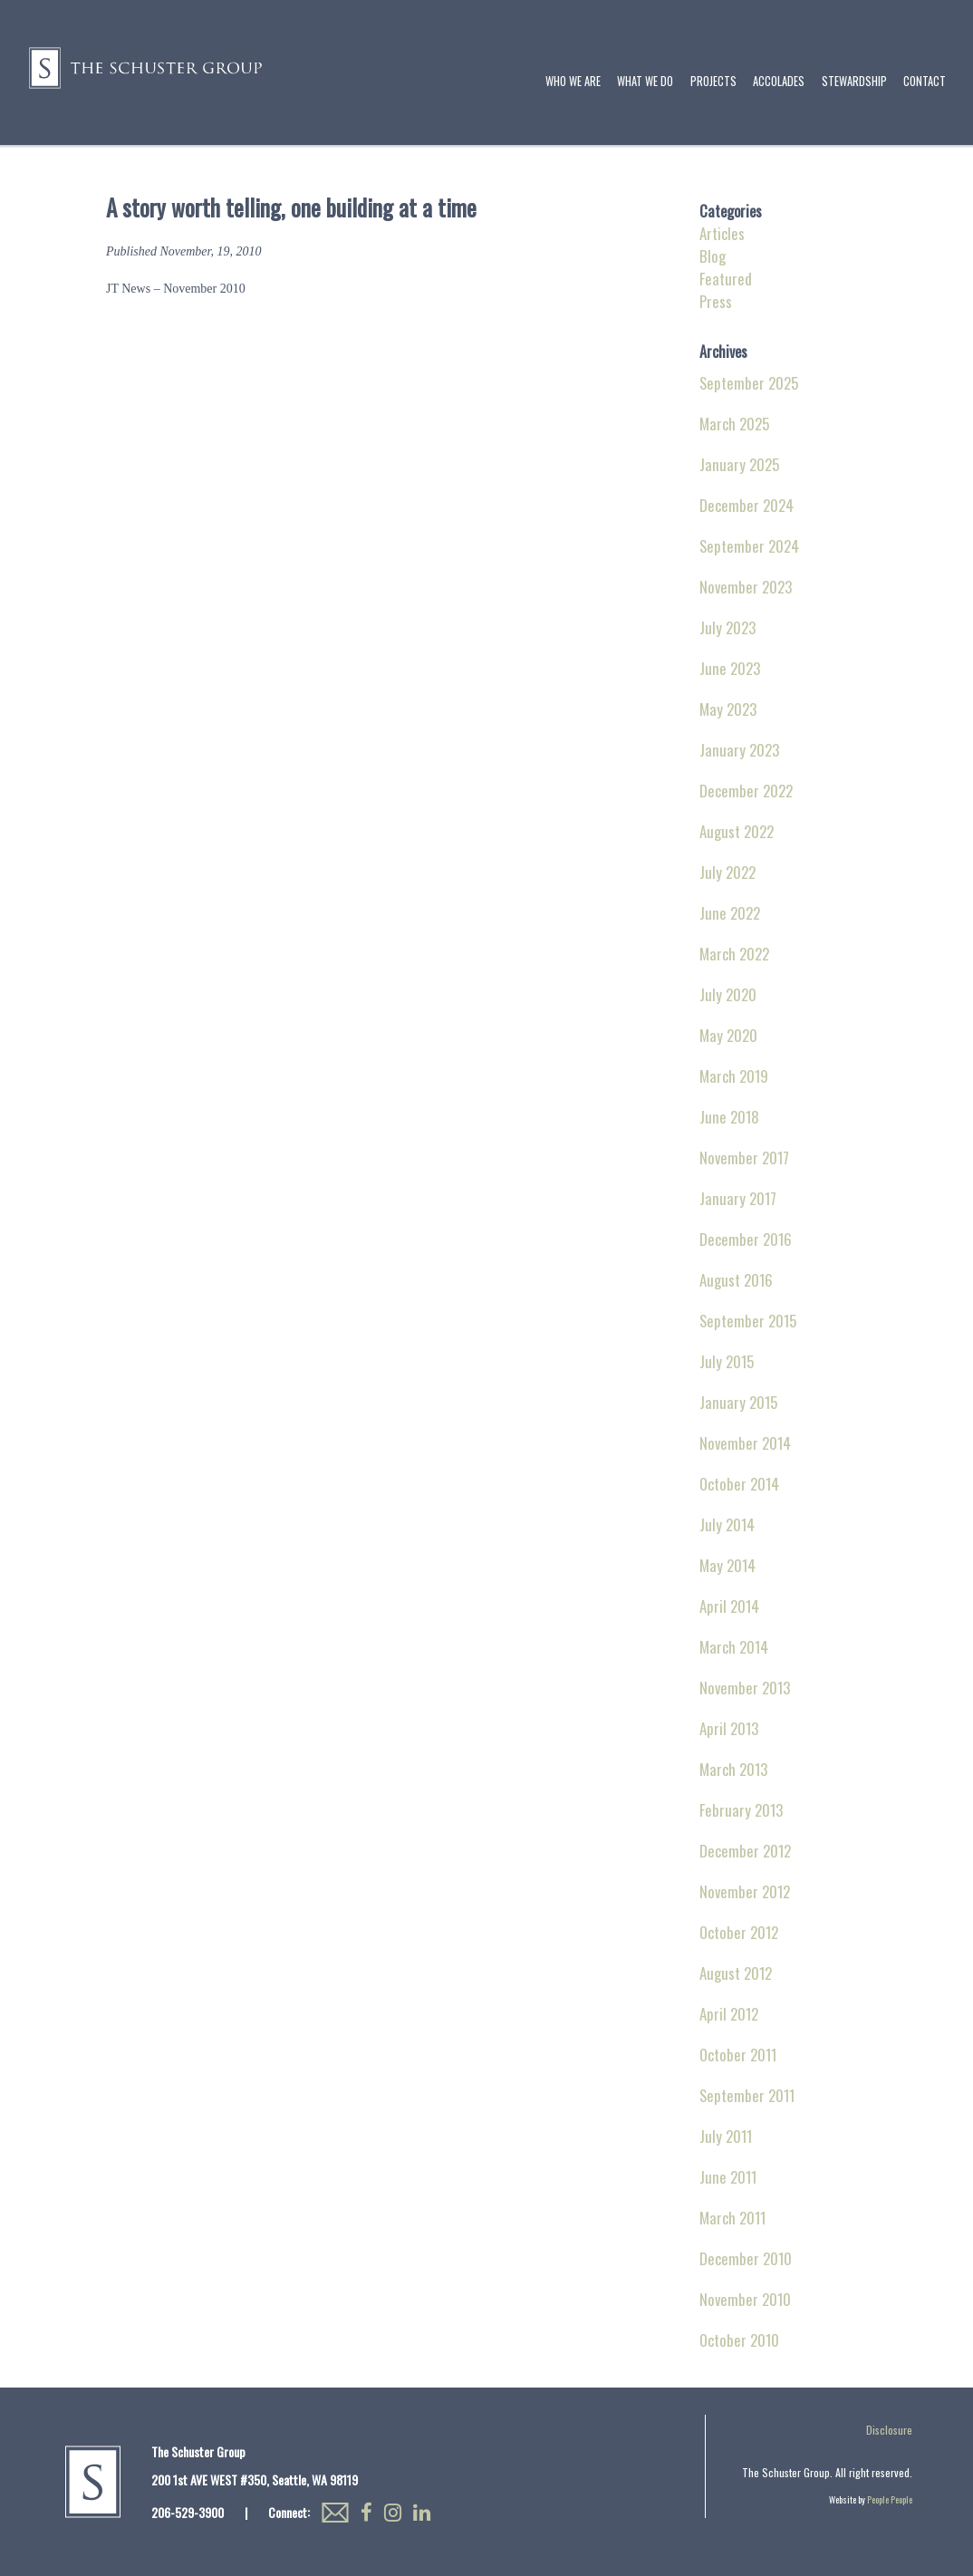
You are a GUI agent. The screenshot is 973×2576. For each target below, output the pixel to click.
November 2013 (744, 1687)
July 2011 (725, 2136)
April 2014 (729, 1606)
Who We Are (573, 81)
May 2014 (727, 1565)
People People (889, 2499)
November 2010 (745, 2299)
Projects (713, 81)
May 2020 (728, 1035)
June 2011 (727, 2177)
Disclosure (889, 2429)
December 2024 (746, 505)
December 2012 (745, 1850)
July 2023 (727, 627)
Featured (725, 278)
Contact (924, 81)
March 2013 (733, 1769)
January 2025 (739, 464)
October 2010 (739, 2340)
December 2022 (746, 790)
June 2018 (729, 1116)
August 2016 (736, 1280)
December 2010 (745, 2258)
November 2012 (744, 1891)
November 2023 (745, 586)
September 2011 (747, 2095)
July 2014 (727, 1524)
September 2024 (749, 546)
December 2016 (745, 1239)
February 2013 (741, 1810)
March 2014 (733, 1646)
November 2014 (745, 1443)
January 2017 (737, 1198)
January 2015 (738, 1402)
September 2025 (748, 382)
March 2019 (733, 1076)
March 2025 (734, 423)
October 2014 (739, 1483)
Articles (722, 233)
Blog (712, 256)
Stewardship (854, 81)
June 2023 (729, 668)
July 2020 (727, 994)
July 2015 (726, 1361)
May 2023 (727, 709)
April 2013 (728, 1728)
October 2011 (737, 2054)
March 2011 (732, 2217)
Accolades (778, 81)
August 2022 (736, 831)
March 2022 (734, 953)
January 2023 (739, 749)
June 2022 (729, 913)
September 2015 (747, 1320)
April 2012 (728, 2013)
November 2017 (744, 1157)
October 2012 (738, 1932)
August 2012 (735, 1973)
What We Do (645, 81)
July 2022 (727, 872)
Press (715, 301)
